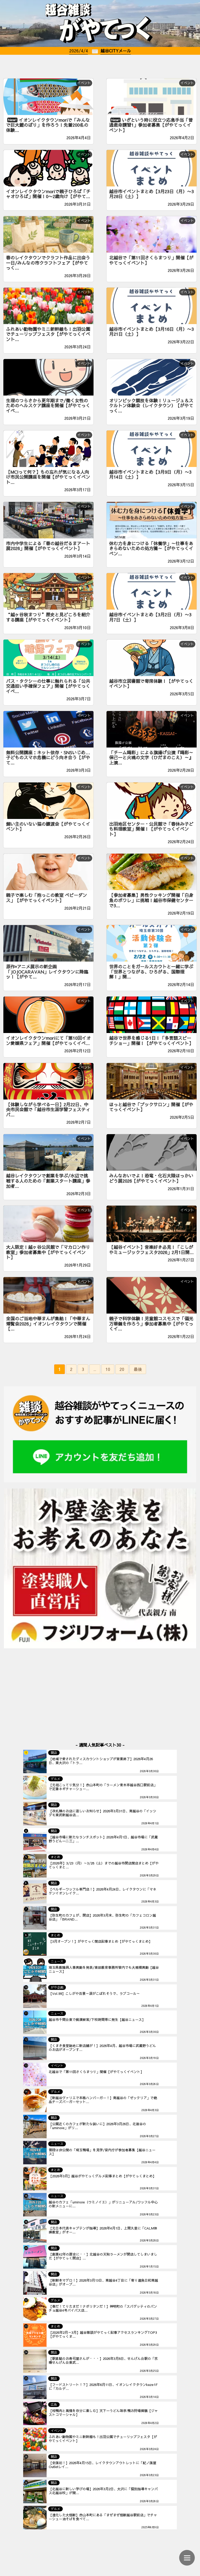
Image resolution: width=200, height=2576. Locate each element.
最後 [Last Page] (138, 1369)
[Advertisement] (100, 65)
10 (107, 1369)
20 (122, 1369)
